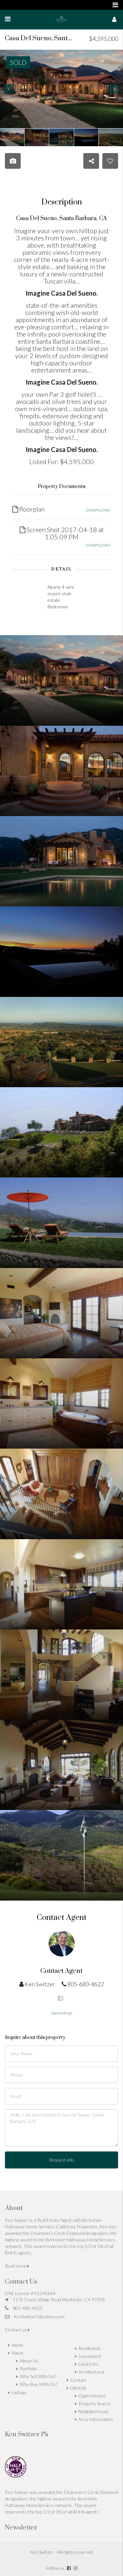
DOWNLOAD (98, 510)
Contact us (17, 2329)
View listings (61, 2012)
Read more (17, 2266)
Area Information (95, 2419)
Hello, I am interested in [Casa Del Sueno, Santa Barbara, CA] (61, 2128)
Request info (61, 2160)
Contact (78, 2380)
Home (17, 2345)
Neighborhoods (93, 2411)
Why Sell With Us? (38, 2376)
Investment (89, 2356)
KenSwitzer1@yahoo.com (39, 2316)
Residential (89, 2348)
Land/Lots (88, 2364)
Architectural (91, 2372)
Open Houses (92, 2395)
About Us (29, 2360)
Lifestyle (78, 2388)
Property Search (94, 2403)
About (17, 2353)
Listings (19, 2392)
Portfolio (28, 2368)
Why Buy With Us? (38, 2384)
